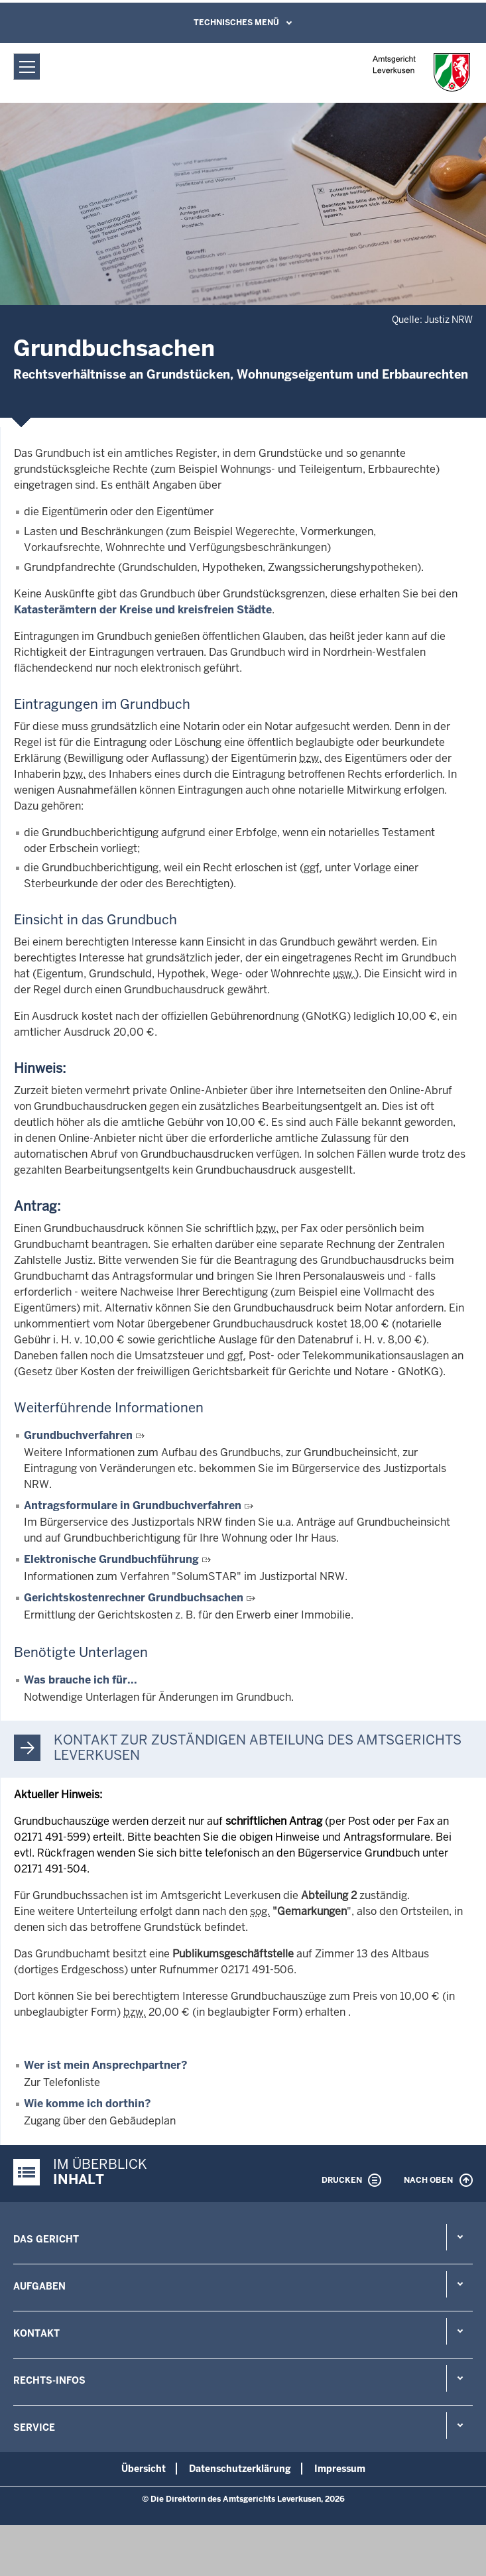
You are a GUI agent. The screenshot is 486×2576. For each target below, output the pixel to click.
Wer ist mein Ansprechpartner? (106, 2065)
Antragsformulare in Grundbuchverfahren (132, 1505)
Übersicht (143, 2469)
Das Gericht (46, 2239)
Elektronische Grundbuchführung (111, 1559)
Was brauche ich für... (80, 1680)
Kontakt (36, 2333)
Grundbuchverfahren (78, 1435)
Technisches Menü (236, 22)
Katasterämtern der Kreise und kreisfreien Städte (143, 610)
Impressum (339, 2469)
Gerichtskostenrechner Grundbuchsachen (133, 1598)
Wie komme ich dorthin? (87, 2104)
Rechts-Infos (49, 2380)
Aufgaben (39, 2286)
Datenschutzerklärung (240, 2469)
